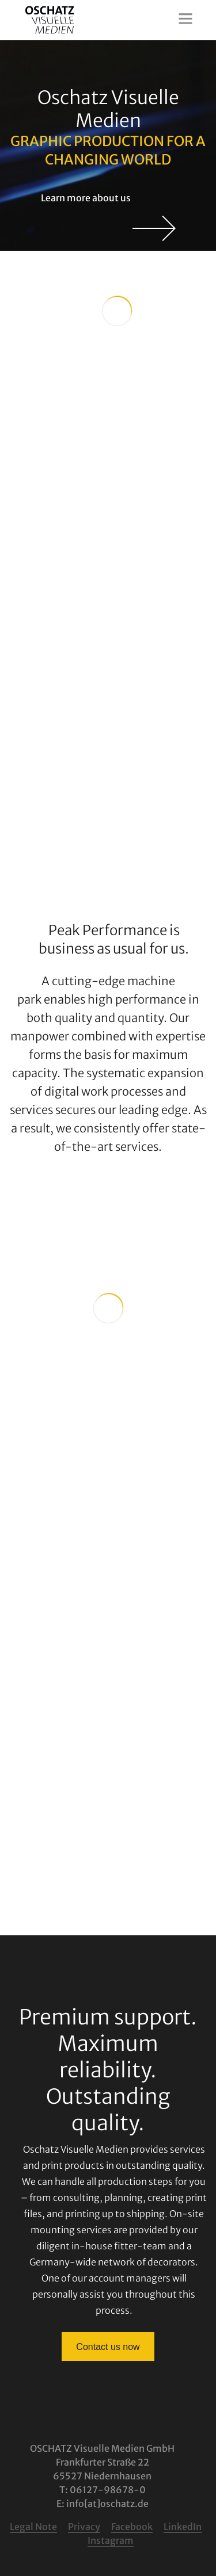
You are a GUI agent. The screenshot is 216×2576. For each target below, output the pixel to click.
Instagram (111, 2540)
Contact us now (107, 2347)
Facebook (132, 2526)
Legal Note (33, 2526)
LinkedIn (183, 2526)
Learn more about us (108, 198)
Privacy (84, 2526)
